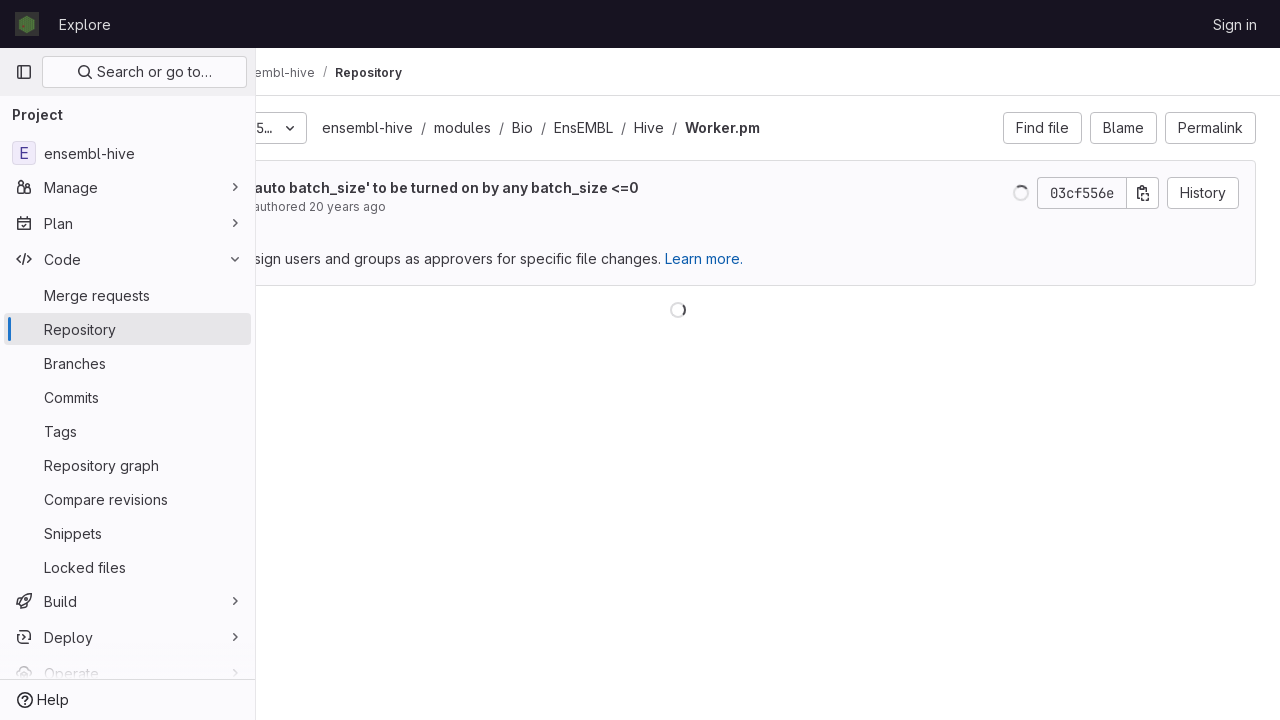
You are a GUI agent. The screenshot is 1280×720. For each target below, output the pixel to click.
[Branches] (127, 363)
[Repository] (127, 329)
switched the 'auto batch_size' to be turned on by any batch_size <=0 (578, 187)
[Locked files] (127, 567)
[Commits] (127, 397)
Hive (830, 127)
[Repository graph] (127, 465)
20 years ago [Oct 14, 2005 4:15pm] (528, 206)
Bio (703, 127)
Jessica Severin (384, 206)
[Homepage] (27, 24)
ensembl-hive (548, 127)
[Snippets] (127, 533)
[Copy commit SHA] (1143, 193)
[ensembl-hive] (127, 153)
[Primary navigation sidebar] (24, 72)
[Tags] (127, 431)
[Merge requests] (127, 295)
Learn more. (885, 258)
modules (643, 127)
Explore (85, 24)
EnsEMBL (764, 127)
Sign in (1235, 24)
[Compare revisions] (127, 499)
